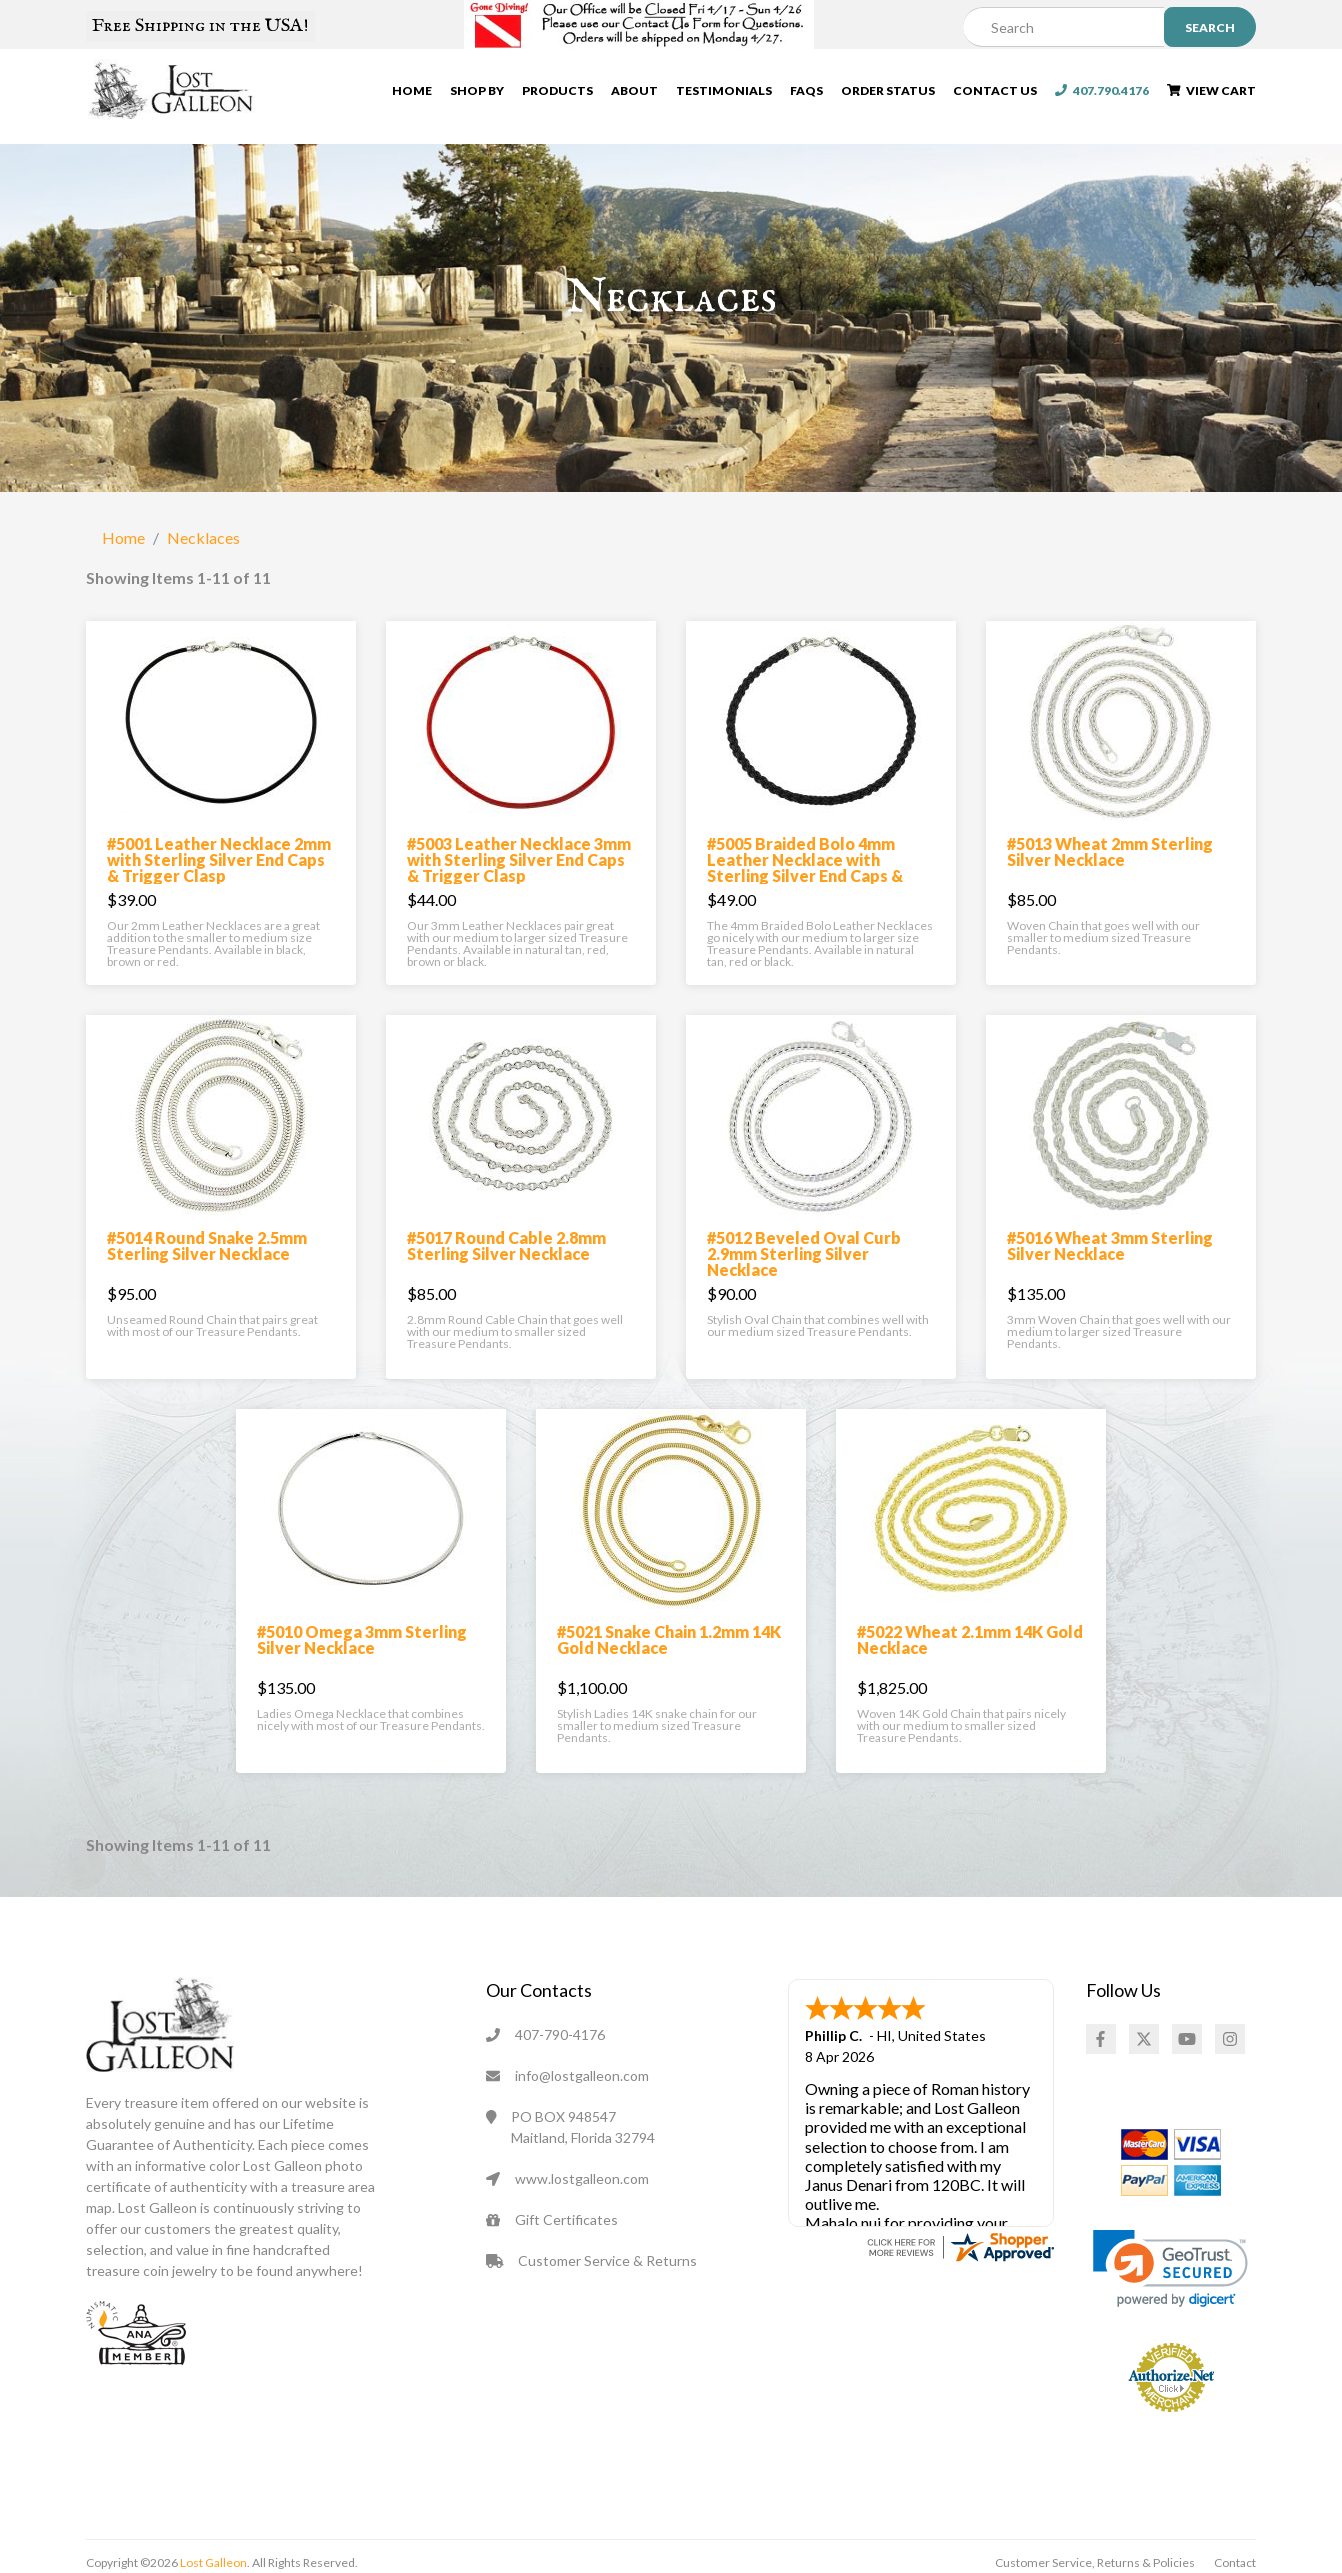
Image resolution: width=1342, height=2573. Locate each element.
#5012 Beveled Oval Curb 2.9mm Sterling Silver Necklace (804, 1298)
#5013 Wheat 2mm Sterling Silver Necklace (1110, 896)
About (634, 95)
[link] (1170, 2313)
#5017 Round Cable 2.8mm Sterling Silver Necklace (506, 1290)
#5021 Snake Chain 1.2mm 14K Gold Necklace (669, 1684)
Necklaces (203, 582)
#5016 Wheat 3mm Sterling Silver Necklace (1110, 1290)
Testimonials (724, 95)
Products (557, 95)
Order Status (888, 95)
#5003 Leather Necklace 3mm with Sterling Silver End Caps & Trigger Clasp (519, 904)
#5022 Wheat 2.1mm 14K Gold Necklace (970, 1684)
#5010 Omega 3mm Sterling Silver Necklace (362, 1684)
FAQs (806, 95)
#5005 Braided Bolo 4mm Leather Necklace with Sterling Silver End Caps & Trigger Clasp (805, 912)
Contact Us (995, 95)
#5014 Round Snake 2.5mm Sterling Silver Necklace (207, 1290)
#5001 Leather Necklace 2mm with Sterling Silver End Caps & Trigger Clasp (219, 904)
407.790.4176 (1102, 95)
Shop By (477, 95)
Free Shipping (200, 26)
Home (412, 95)
